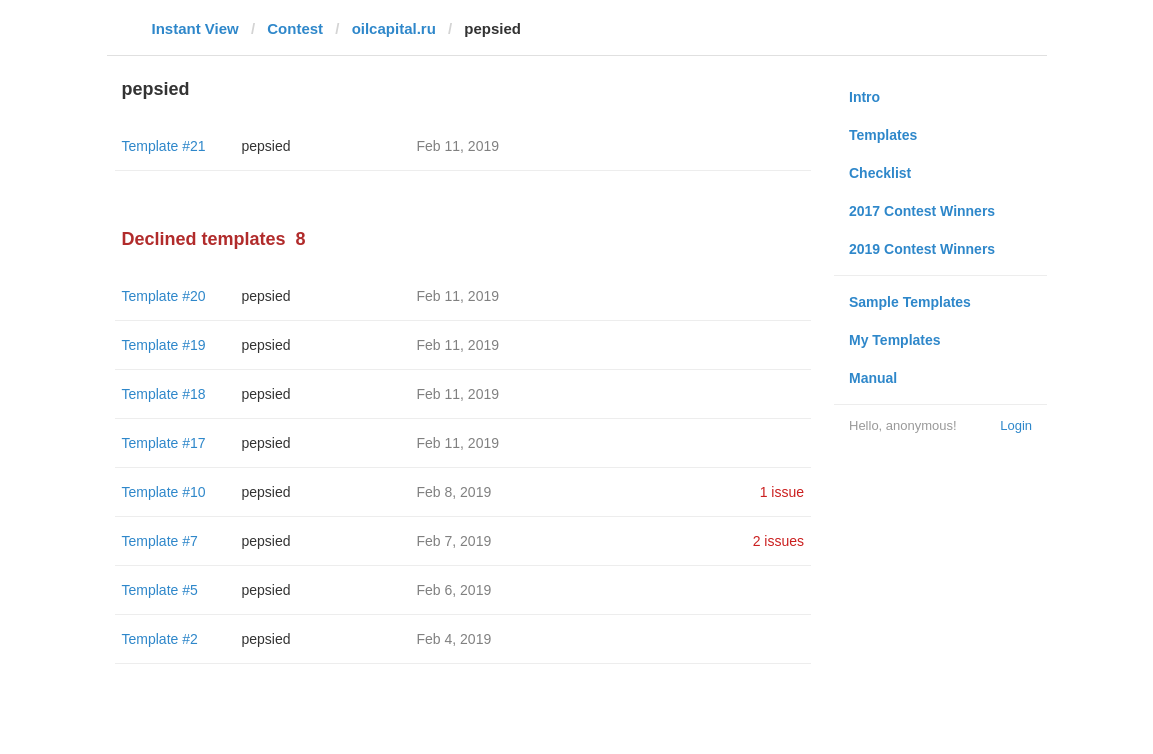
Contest (295, 28)
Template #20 (164, 296)
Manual (873, 378)
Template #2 (160, 639)
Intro (864, 97)
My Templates (895, 340)
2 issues (778, 541)
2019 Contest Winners (922, 249)
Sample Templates (910, 302)
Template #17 (164, 443)
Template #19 (164, 345)
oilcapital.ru (394, 28)
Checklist (880, 173)
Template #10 (164, 492)
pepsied (266, 146)
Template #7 (160, 541)
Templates (883, 135)
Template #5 (160, 590)
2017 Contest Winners (922, 211)
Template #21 (164, 146)
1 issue (782, 492)
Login (1016, 425)
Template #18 (164, 394)
